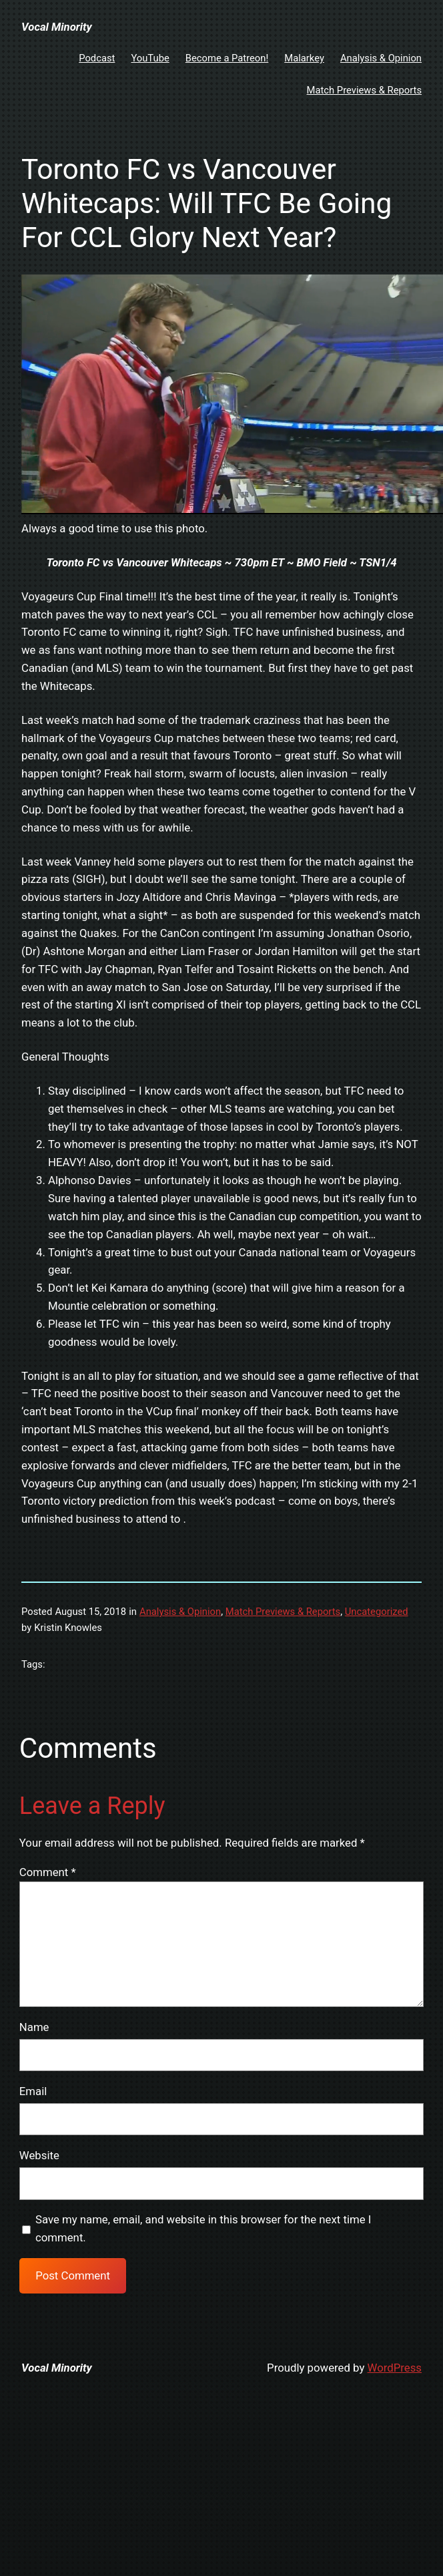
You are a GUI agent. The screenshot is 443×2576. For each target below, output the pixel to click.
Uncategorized (376, 1612)
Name (34, 2027)
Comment (47, 1872)
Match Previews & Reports (283, 1612)
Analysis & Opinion (180, 1612)
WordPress (395, 2367)
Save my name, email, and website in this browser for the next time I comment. (203, 2228)
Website (39, 2155)
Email (33, 2091)
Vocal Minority (56, 26)
